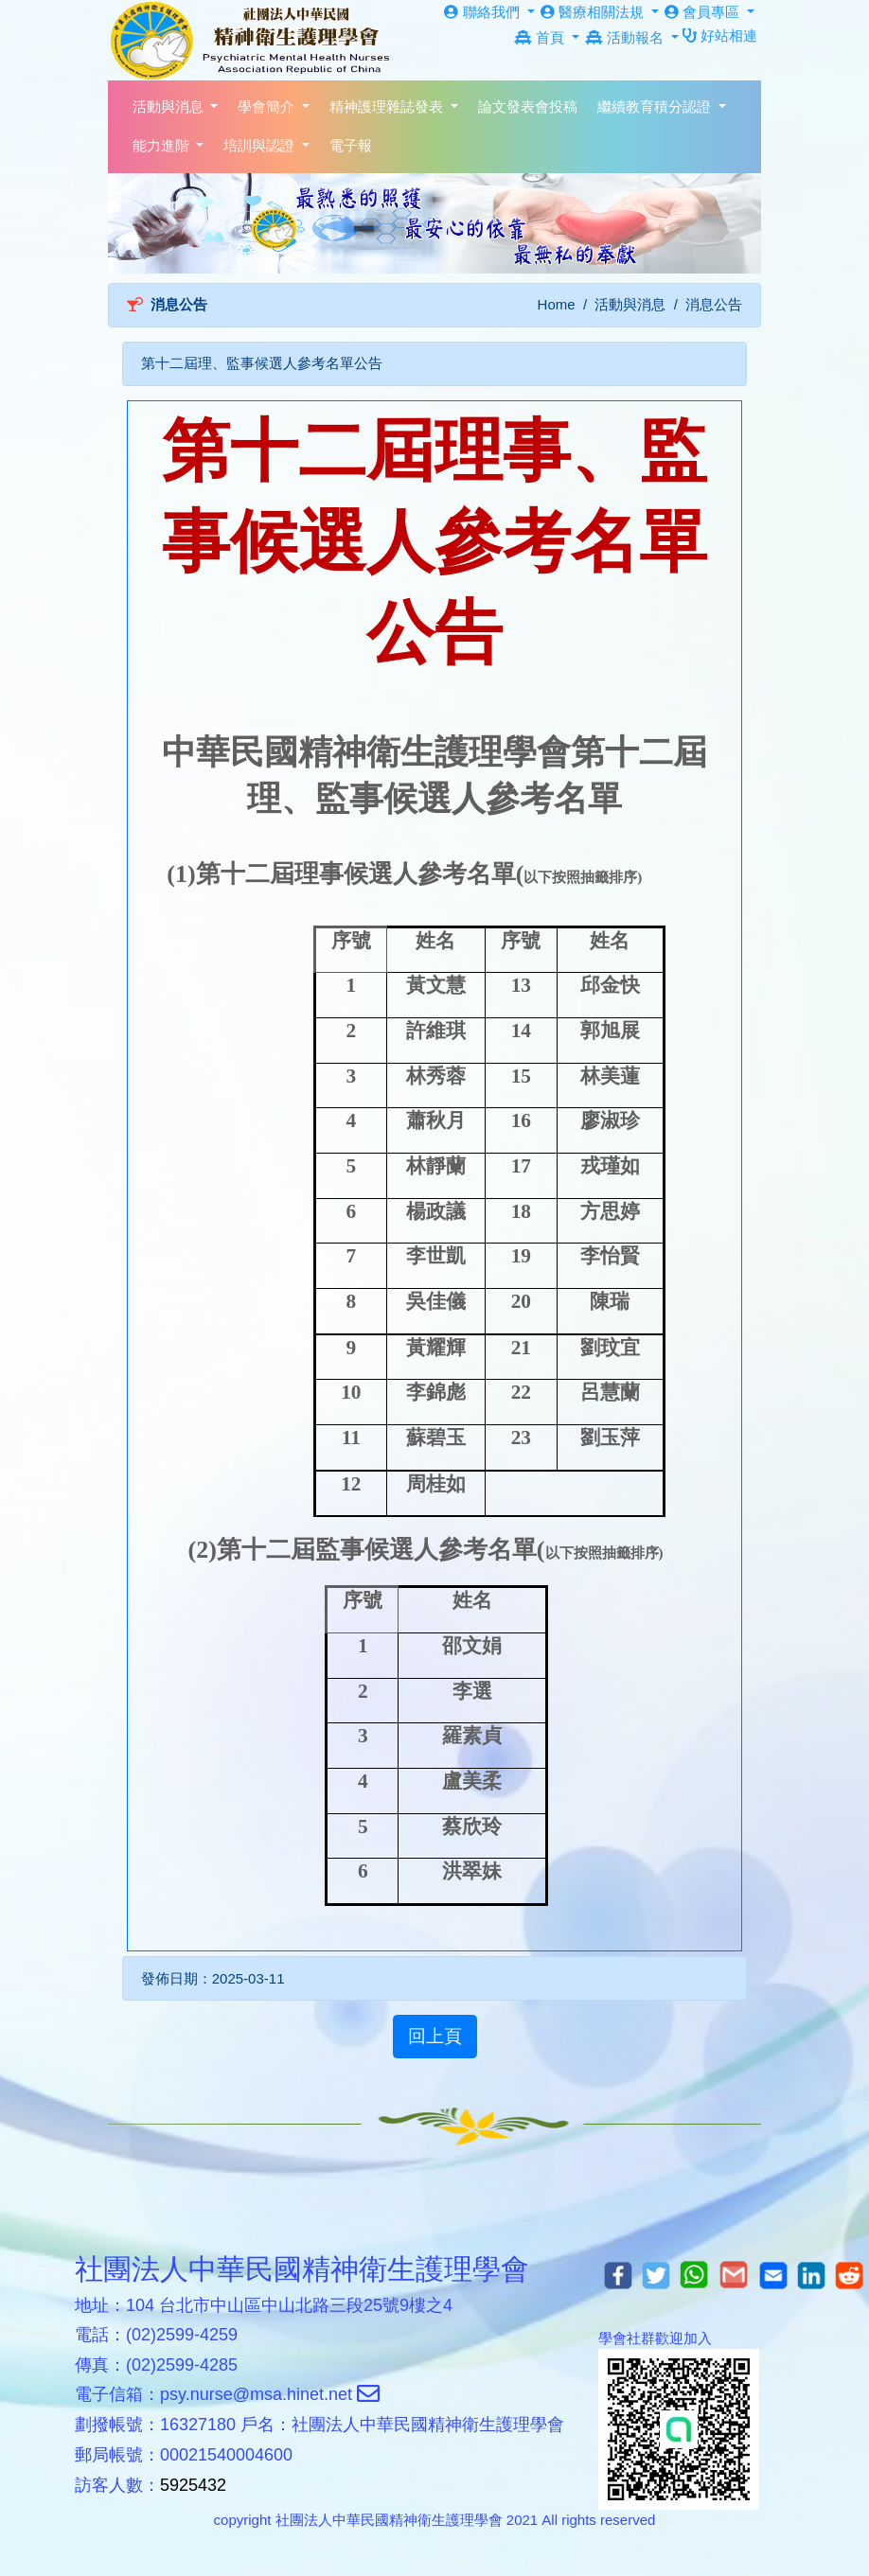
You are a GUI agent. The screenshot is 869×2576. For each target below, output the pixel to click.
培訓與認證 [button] (260, 145)
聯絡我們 (483, 12)
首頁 (541, 37)
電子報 (350, 145)
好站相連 (720, 35)
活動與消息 (629, 304)
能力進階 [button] (163, 145)
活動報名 (626, 37)
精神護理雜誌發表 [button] (388, 106)
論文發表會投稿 (527, 106)
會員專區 (704, 12)
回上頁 (435, 2036)
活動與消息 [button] (170, 106)
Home (557, 304)
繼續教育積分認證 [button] (656, 106)
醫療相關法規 (594, 12)
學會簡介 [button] (268, 106)
